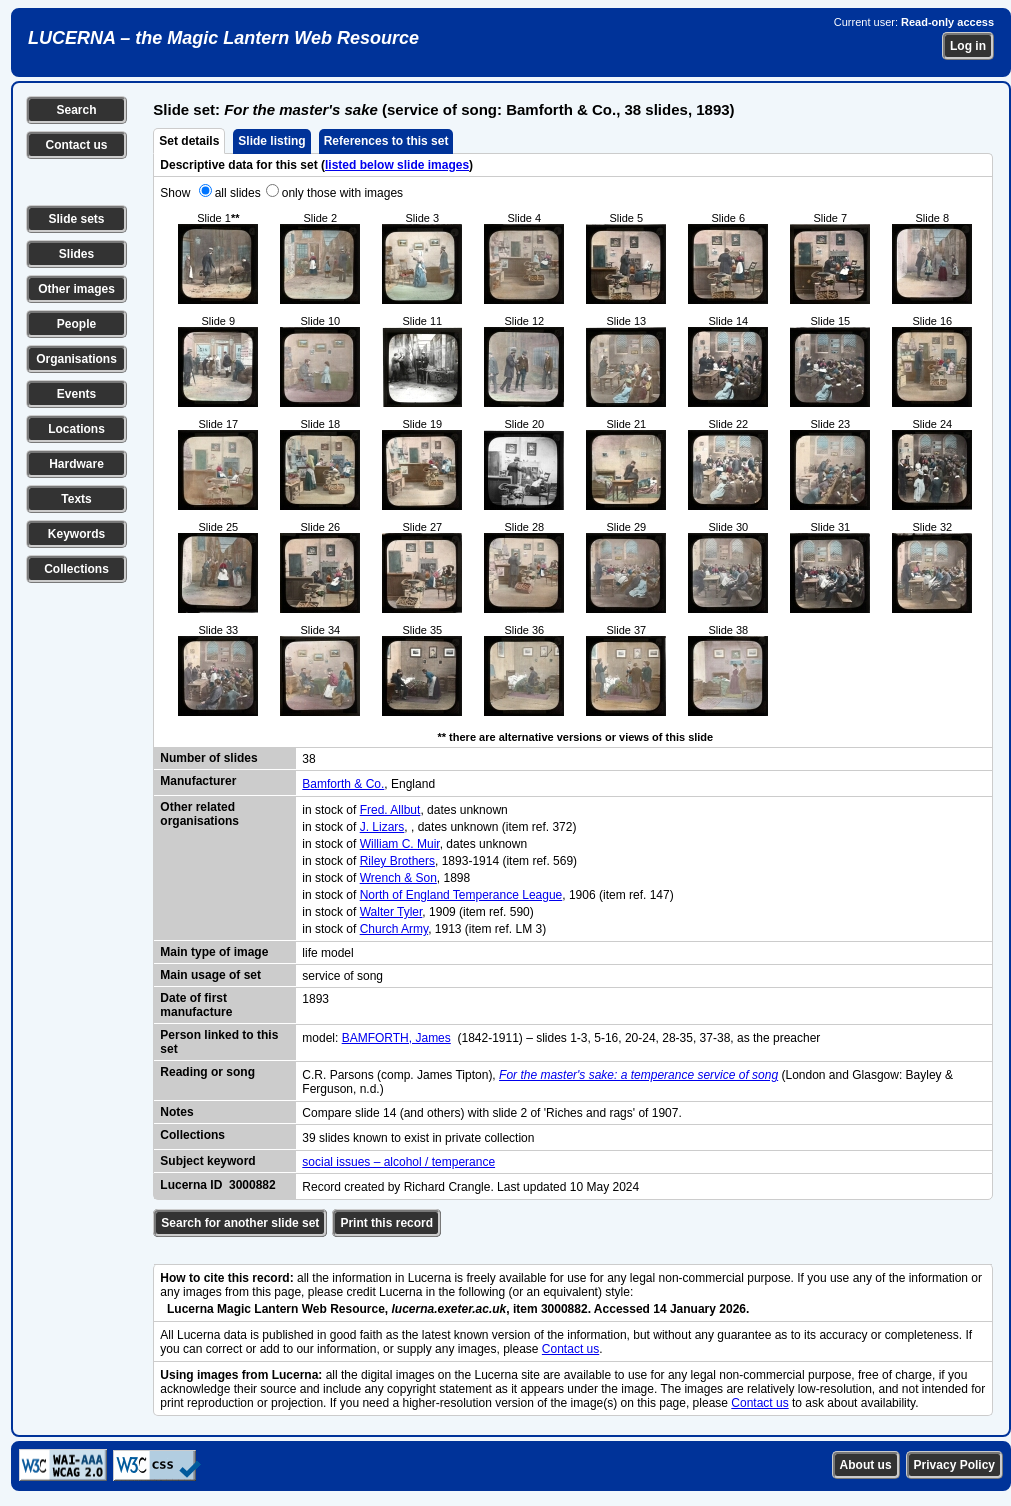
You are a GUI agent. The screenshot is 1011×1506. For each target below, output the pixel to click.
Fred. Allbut (390, 810)
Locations (76, 429)
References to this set (386, 141)
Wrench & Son (398, 878)
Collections (76, 569)
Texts (76, 499)
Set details (189, 141)
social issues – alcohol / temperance (398, 1162)
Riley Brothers (397, 861)
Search (76, 110)
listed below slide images (397, 165)
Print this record (386, 1223)
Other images (76, 289)
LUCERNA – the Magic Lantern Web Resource (223, 38)
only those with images (342, 193)
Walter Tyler (391, 912)
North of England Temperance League (461, 895)
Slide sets (76, 219)
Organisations (76, 359)
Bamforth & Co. (343, 784)
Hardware (76, 464)
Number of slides (208, 758)
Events (76, 394)
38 (308, 759)
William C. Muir (400, 844)
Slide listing (271, 141)
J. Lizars (382, 827)
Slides (76, 254)
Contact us (76, 145)
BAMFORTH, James (396, 1038)
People (76, 324)
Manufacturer (198, 781)
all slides (238, 193)
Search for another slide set (240, 1223)
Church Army (394, 929)
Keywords (76, 534)
